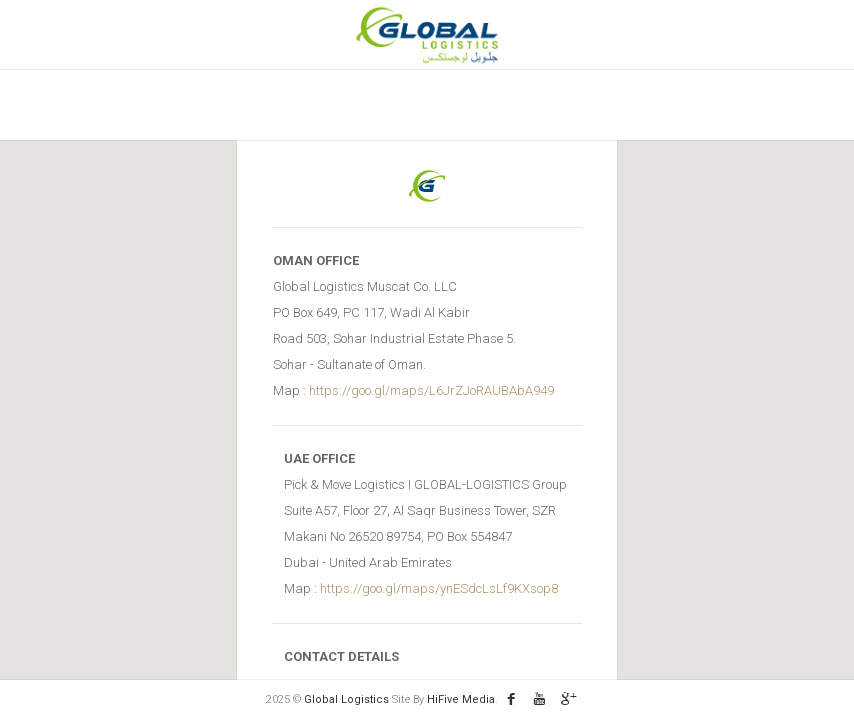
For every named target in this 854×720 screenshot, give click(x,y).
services (439, 105)
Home (209, 105)
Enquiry (528, 105)
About (281, 105)
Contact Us (625, 105)
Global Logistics (348, 699)
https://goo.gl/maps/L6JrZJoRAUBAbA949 (431, 390)
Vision (356, 105)
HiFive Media (461, 699)
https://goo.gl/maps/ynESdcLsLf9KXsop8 (439, 588)
